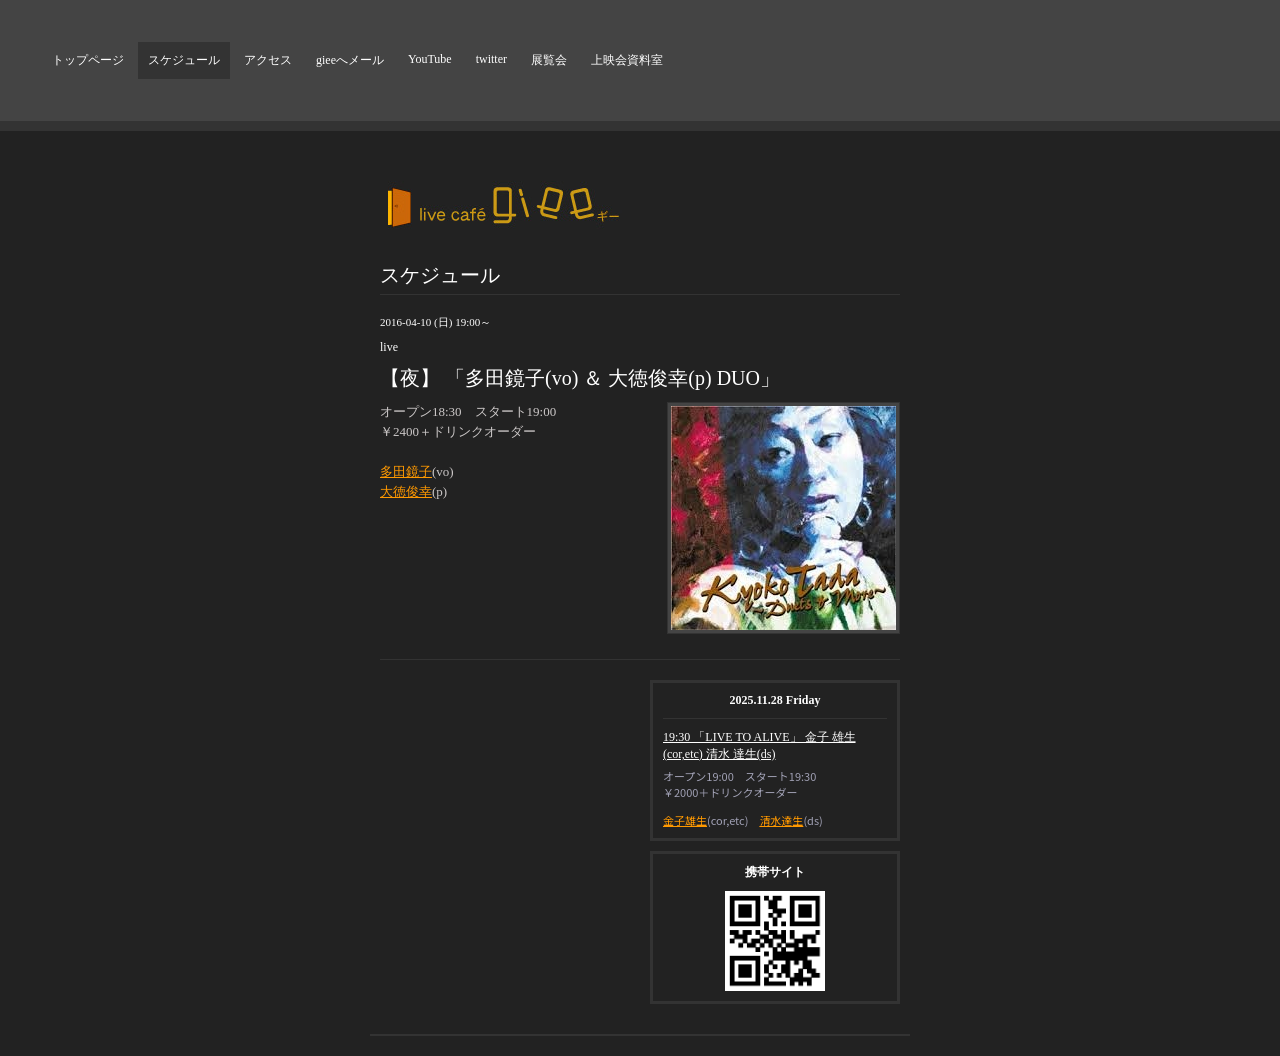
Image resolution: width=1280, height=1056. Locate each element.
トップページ (88, 60)
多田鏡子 (406, 471)
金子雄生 (685, 820)
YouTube (430, 59)
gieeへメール (350, 60)
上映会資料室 (627, 60)
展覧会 (549, 60)
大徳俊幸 (406, 491)
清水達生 (781, 820)
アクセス (268, 60)
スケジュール (184, 60)
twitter (491, 59)
